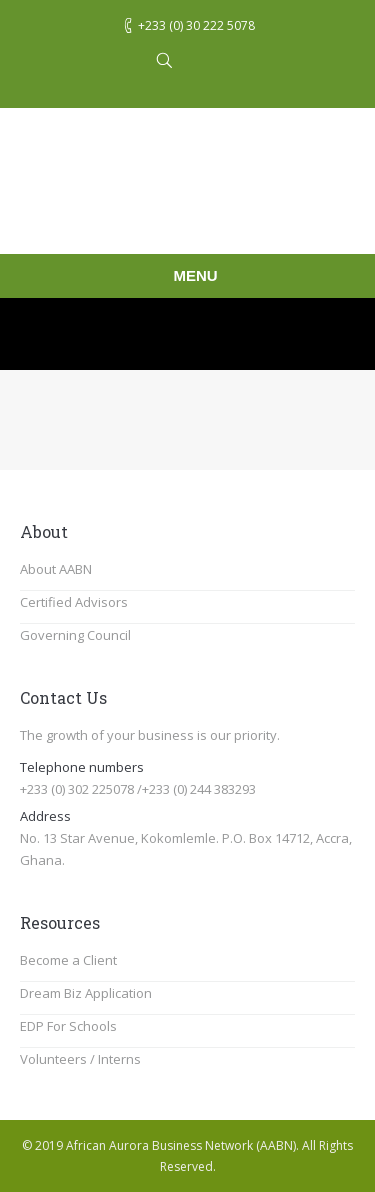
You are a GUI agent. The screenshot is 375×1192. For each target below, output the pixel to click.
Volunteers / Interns (80, 1059)
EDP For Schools (68, 1026)
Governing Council (75, 635)
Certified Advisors (74, 602)
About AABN (56, 569)
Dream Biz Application (86, 993)
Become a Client (68, 960)
